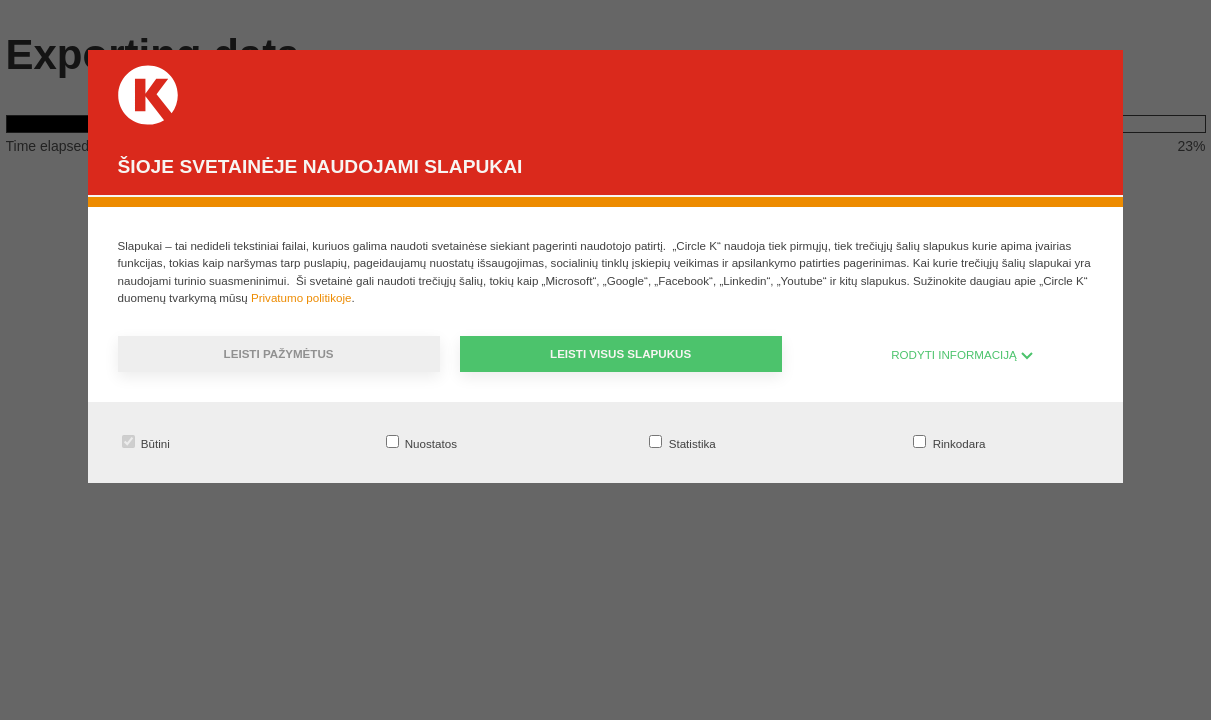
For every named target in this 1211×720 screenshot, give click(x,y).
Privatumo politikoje (301, 297)
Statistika (682, 442)
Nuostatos (421, 442)
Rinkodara (949, 442)
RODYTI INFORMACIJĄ (962, 354)
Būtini (146, 442)
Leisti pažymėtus (279, 353)
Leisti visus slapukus (620, 353)
